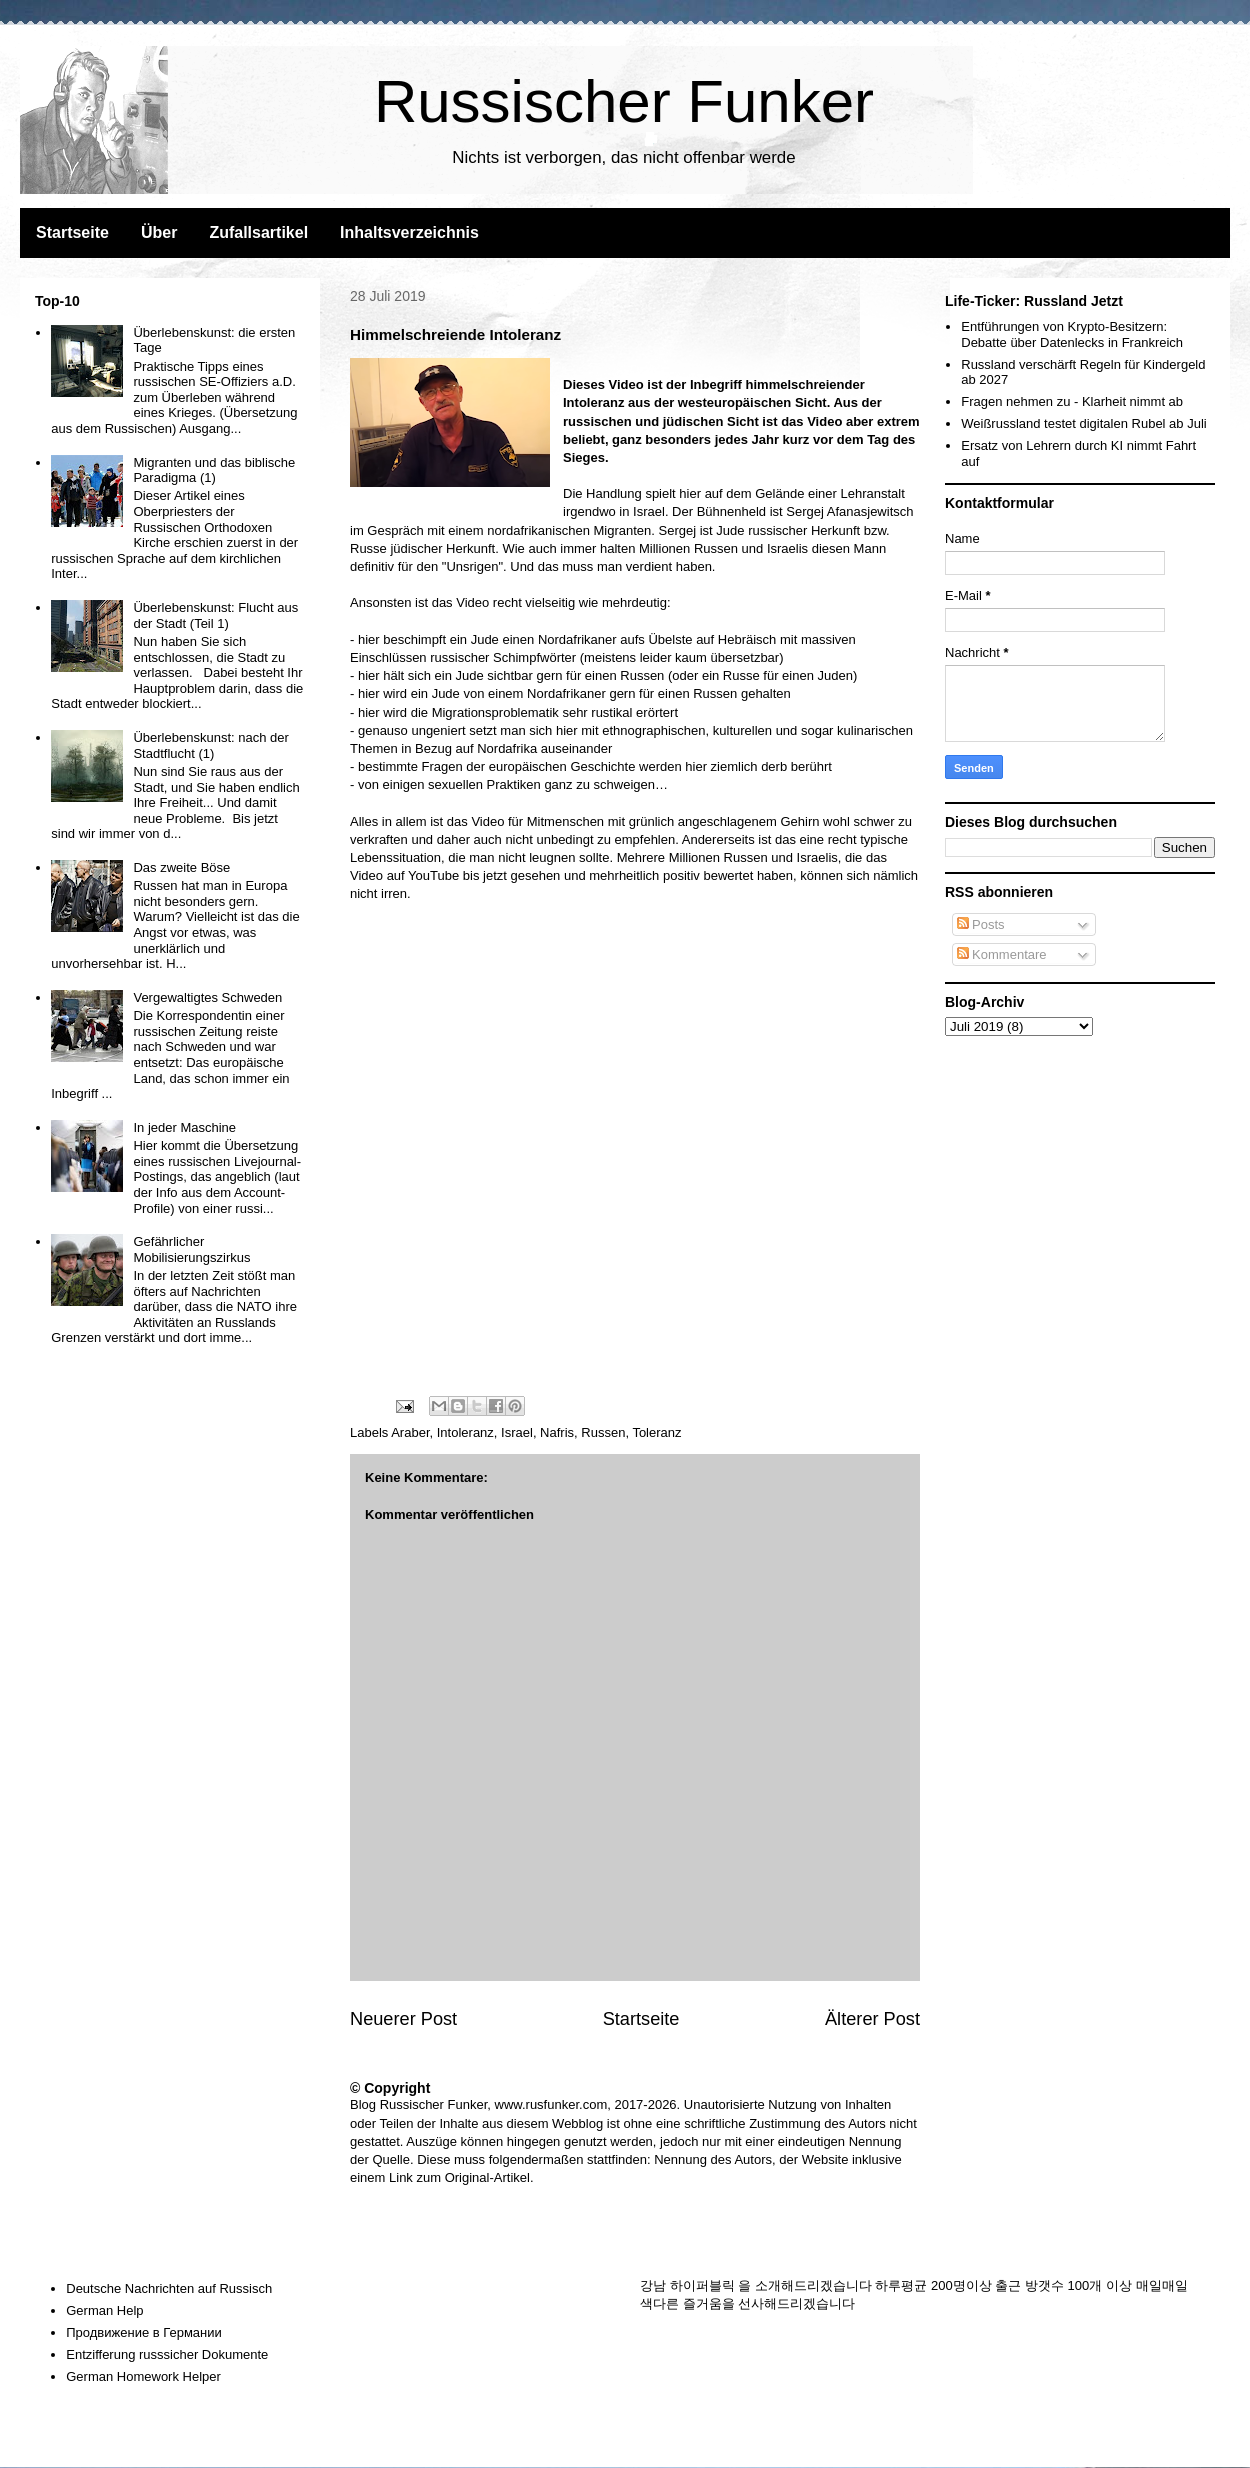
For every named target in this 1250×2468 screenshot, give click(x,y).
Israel (517, 1432)
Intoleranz (465, 1432)
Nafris (557, 1432)
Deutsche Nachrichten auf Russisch (169, 2288)
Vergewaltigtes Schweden (207, 997)
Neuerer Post (403, 2019)
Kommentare (1002, 954)
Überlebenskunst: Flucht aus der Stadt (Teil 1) (215, 615)
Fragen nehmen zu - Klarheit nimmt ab (1072, 401)
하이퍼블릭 (702, 2285)
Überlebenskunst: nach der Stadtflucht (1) (210, 745)
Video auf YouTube (404, 875)
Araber (410, 1432)
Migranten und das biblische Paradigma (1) (214, 470)
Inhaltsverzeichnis (409, 232)
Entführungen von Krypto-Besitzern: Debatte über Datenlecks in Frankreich (1072, 334)
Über (159, 232)
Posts (981, 924)
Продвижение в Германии (144, 2332)
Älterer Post (872, 2019)
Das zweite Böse (181, 867)
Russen (603, 1432)
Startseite (72, 232)
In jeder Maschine (184, 1127)
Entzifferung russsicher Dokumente (167, 2354)
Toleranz (656, 1432)
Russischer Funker (624, 101)
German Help (104, 2310)
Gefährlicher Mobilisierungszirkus (191, 1249)
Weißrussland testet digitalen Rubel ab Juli (1083, 423)
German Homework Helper (143, 2376)
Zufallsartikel (258, 232)
